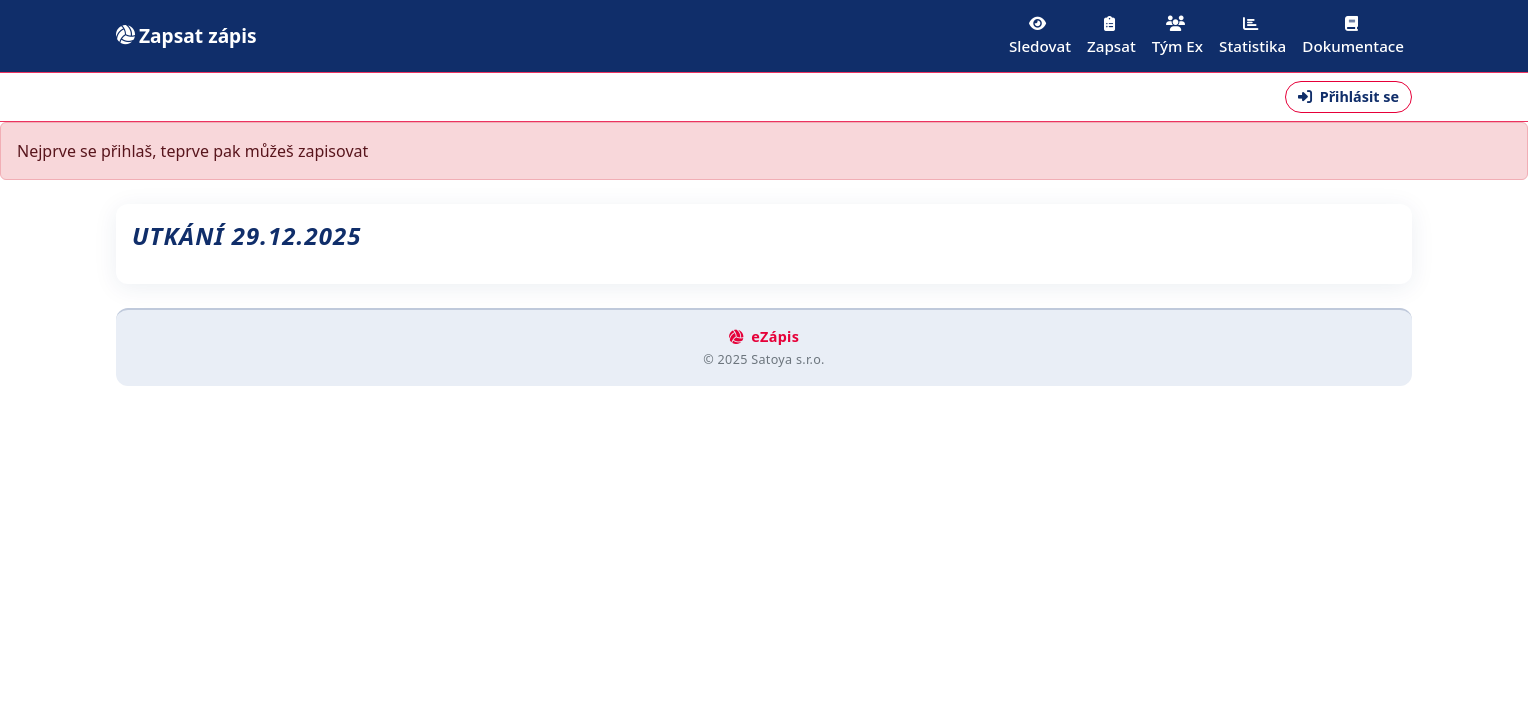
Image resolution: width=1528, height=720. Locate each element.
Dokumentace (1353, 36)
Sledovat (1040, 36)
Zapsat (1111, 36)
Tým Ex (1177, 36)
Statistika (1252, 36)
